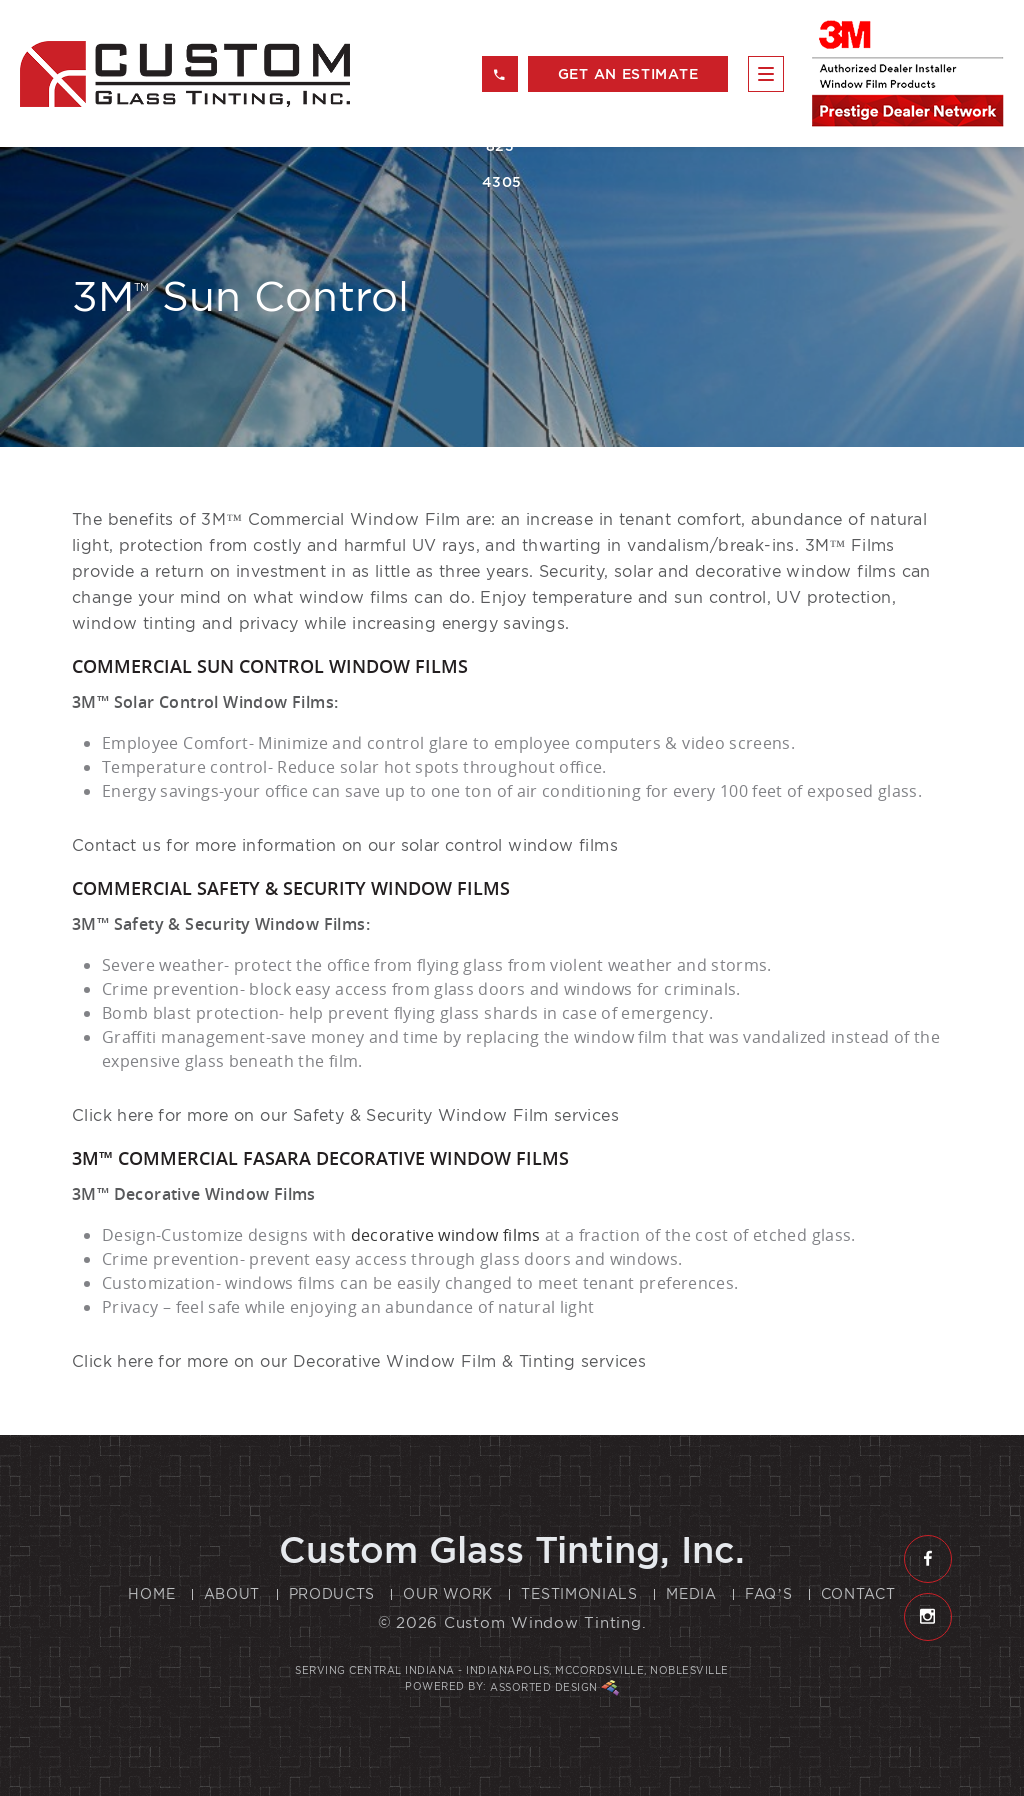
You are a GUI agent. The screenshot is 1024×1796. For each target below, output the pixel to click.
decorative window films (795, 571)
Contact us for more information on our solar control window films (345, 845)
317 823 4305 (500, 80)
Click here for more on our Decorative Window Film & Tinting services (359, 1361)
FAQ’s (768, 1594)
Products (332, 1594)
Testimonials (579, 1594)
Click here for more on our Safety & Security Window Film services (345, 1115)
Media (691, 1594)
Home (151, 1594)
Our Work (448, 1594)
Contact (858, 1594)
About (232, 1594)
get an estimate (628, 74)
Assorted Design (554, 1688)
